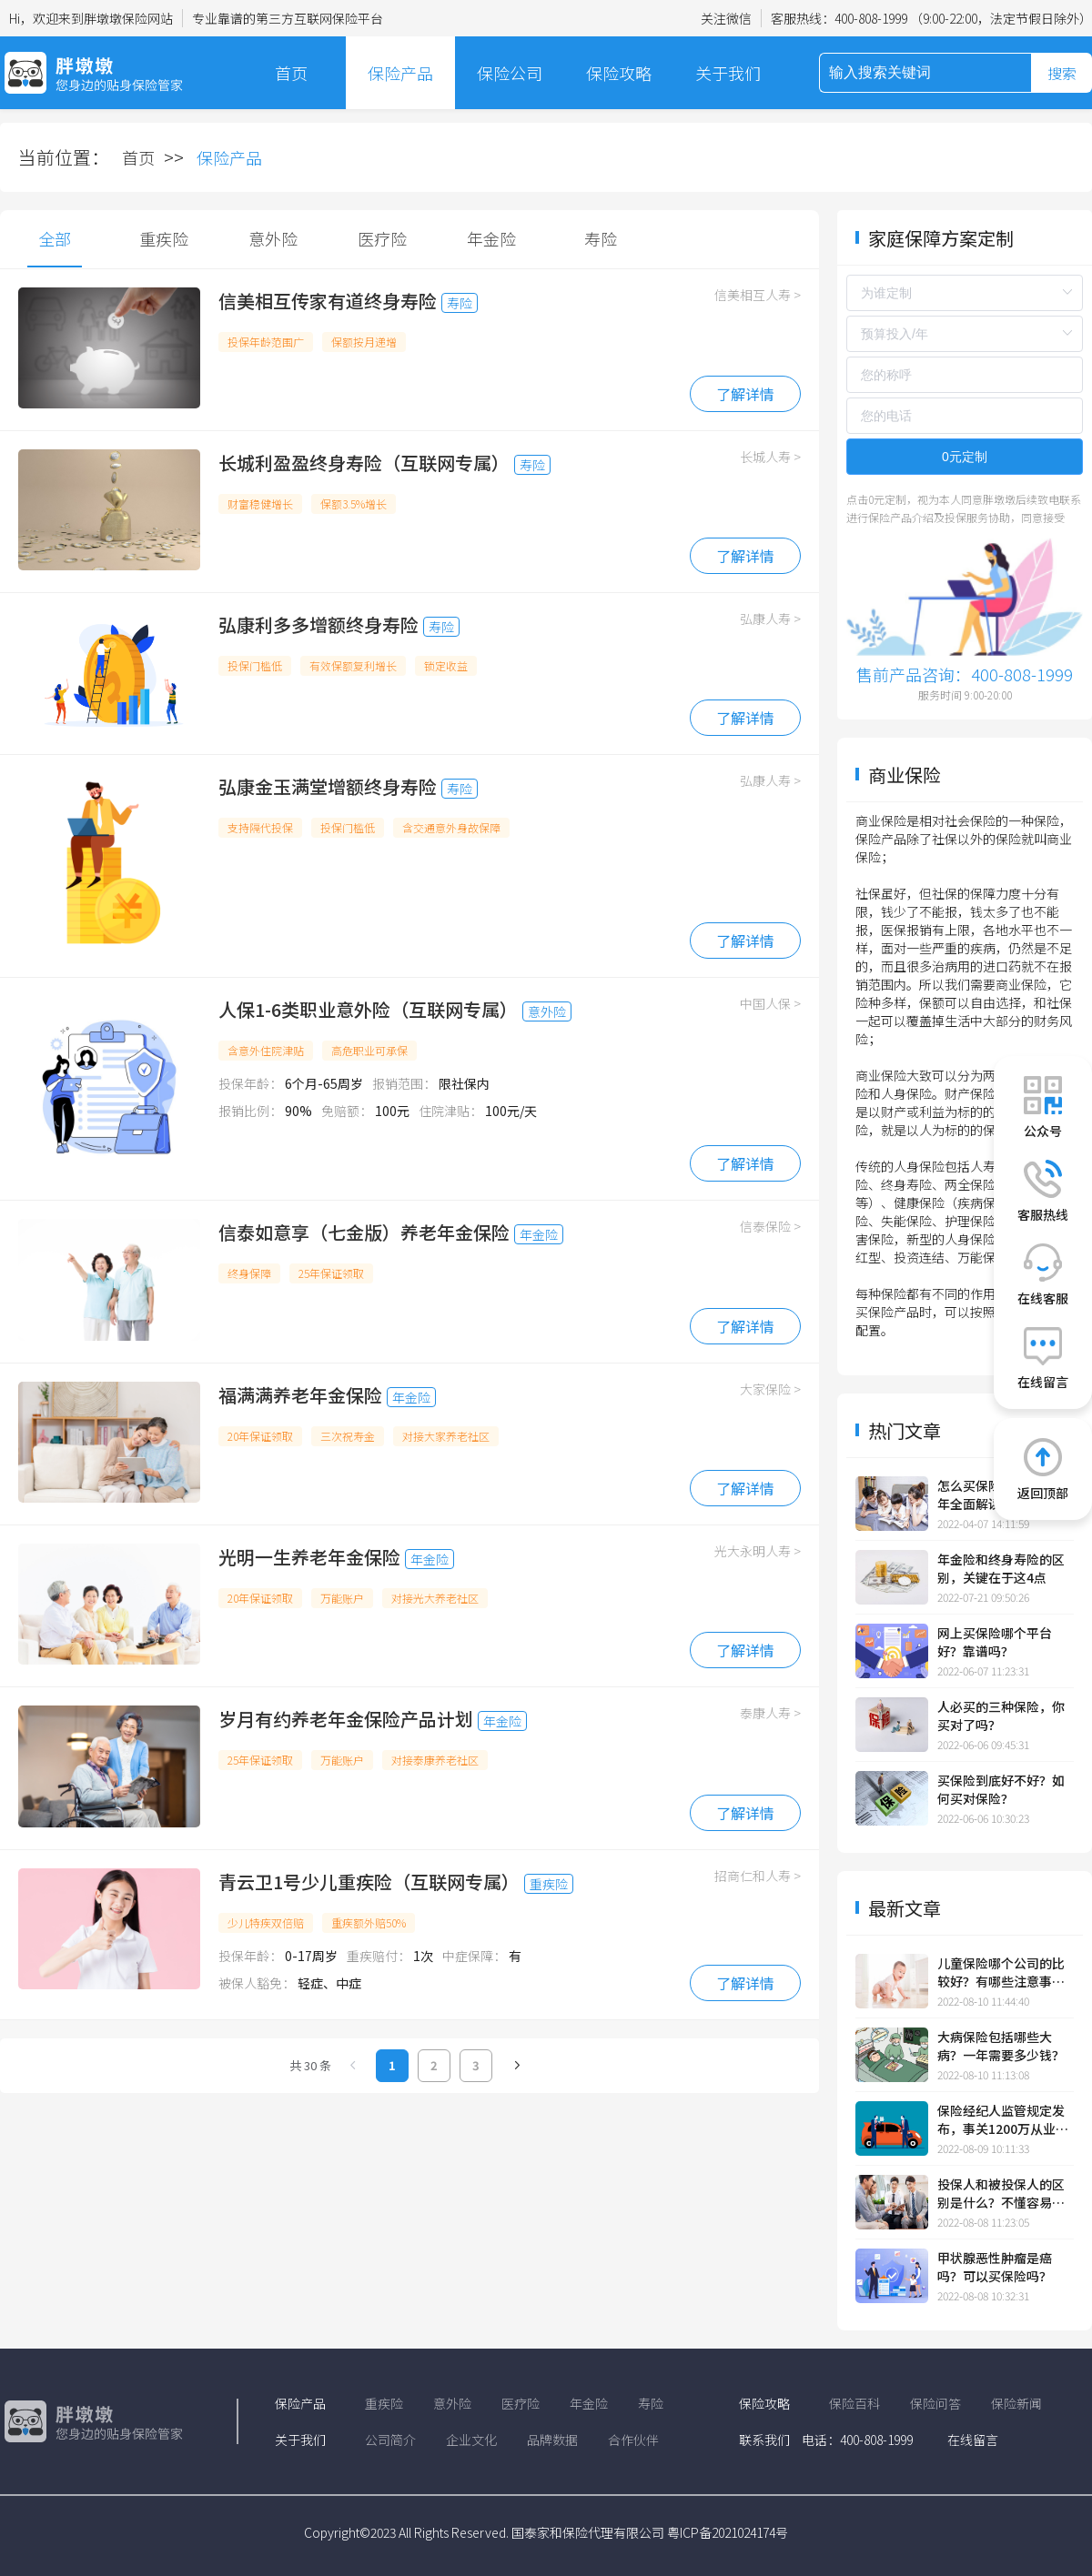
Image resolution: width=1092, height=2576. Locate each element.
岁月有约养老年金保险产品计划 (345, 1719)
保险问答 (935, 2403)
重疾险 (163, 238)
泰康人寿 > (770, 1713)
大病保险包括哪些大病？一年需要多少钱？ (1001, 2046)
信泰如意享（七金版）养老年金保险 (364, 1232)
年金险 (491, 238)
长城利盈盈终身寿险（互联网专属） (364, 462)
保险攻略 (619, 73)
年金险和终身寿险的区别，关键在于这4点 (1001, 1568)
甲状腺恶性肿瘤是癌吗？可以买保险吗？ (994, 2267)
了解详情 (745, 394)
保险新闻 (1016, 2403)
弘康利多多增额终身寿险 (318, 624)
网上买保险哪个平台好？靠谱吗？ (994, 1642)
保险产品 (400, 73)
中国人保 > (770, 1003)
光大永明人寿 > (757, 1551)
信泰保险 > (770, 1226)
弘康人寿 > (770, 618)
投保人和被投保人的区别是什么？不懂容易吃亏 (1001, 2193)
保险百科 (854, 2403)
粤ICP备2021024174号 (727, 2532)
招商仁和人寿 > (757, 1875)
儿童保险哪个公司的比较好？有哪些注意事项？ (1001, 1972)
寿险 (600, 238)
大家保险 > (770, 1389)
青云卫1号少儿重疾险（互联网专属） (369, 1881)
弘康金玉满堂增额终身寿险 (327, 786)
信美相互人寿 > (757, 294)
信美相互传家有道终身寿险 (327, 300)
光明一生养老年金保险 (309, 1557)
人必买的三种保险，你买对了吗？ (1001, 1715)
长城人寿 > (770, 456)
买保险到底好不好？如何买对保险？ (1001, 1789)
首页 (291, 73)
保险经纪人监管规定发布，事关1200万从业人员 (1002, 2119)
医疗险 (382, 238)
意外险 (273, 238)
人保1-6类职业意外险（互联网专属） (368, 1009)
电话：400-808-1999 (857, 2439)
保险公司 (509, 73)
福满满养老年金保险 (300, 1395)
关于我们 (728, 73)
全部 (54, 238)
